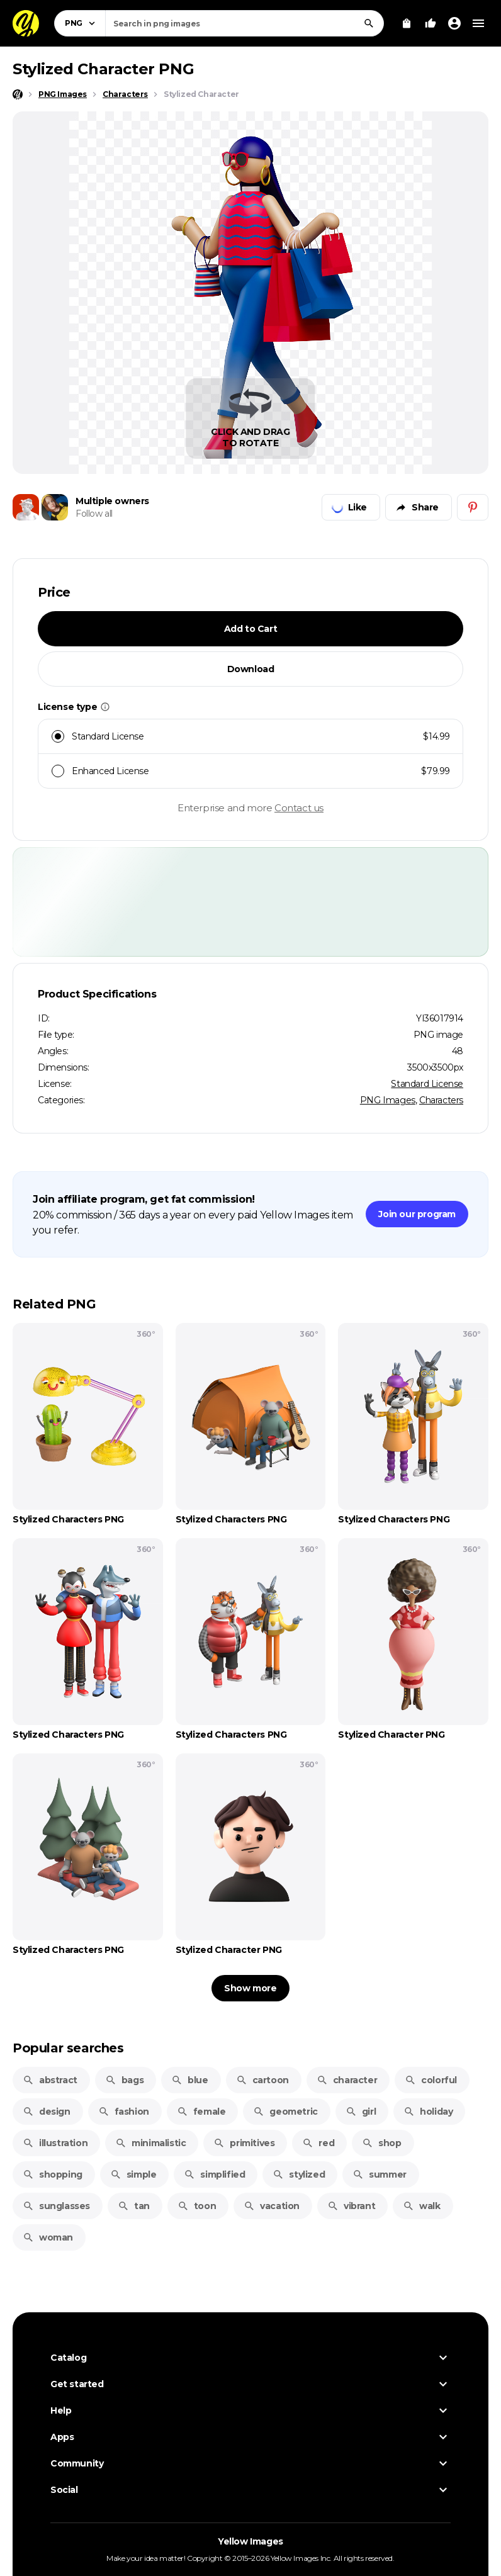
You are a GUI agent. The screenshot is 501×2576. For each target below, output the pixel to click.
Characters (441, 1100)
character (347, 2080)
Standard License (427, 1083)
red (318, 2143)
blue (189, 2080)
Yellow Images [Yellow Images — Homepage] (250, 2541)
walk (421, 2206)
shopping (52, 2174)
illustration (55, 2143)
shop (381, 2143)
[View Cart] (407, 23)
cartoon (262, 2080)
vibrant (351, 2206)
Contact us (299, 808)
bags (124, 2080)
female (201, 2111)
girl (361, 2111)
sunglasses (56, 2206)
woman (48, 2237)
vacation (272, 2206)
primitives (243, 2143)
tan (134, 2206)
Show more (250, 1988)
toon (196, 2206)
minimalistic (150, 2143)
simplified (214, 2174)
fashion (123, 2111)
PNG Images (387, 1100)
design (46, 2111)
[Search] (368, 23)
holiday (428, 2111)
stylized (299, 2174)
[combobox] (244, 23)
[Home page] (18, 94)
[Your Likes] (430, 23)
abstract (50, 2080)
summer (379, 2174)
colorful (431, 2080)
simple (133, 2174)
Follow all (94, 513)
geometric (285, 2111)
